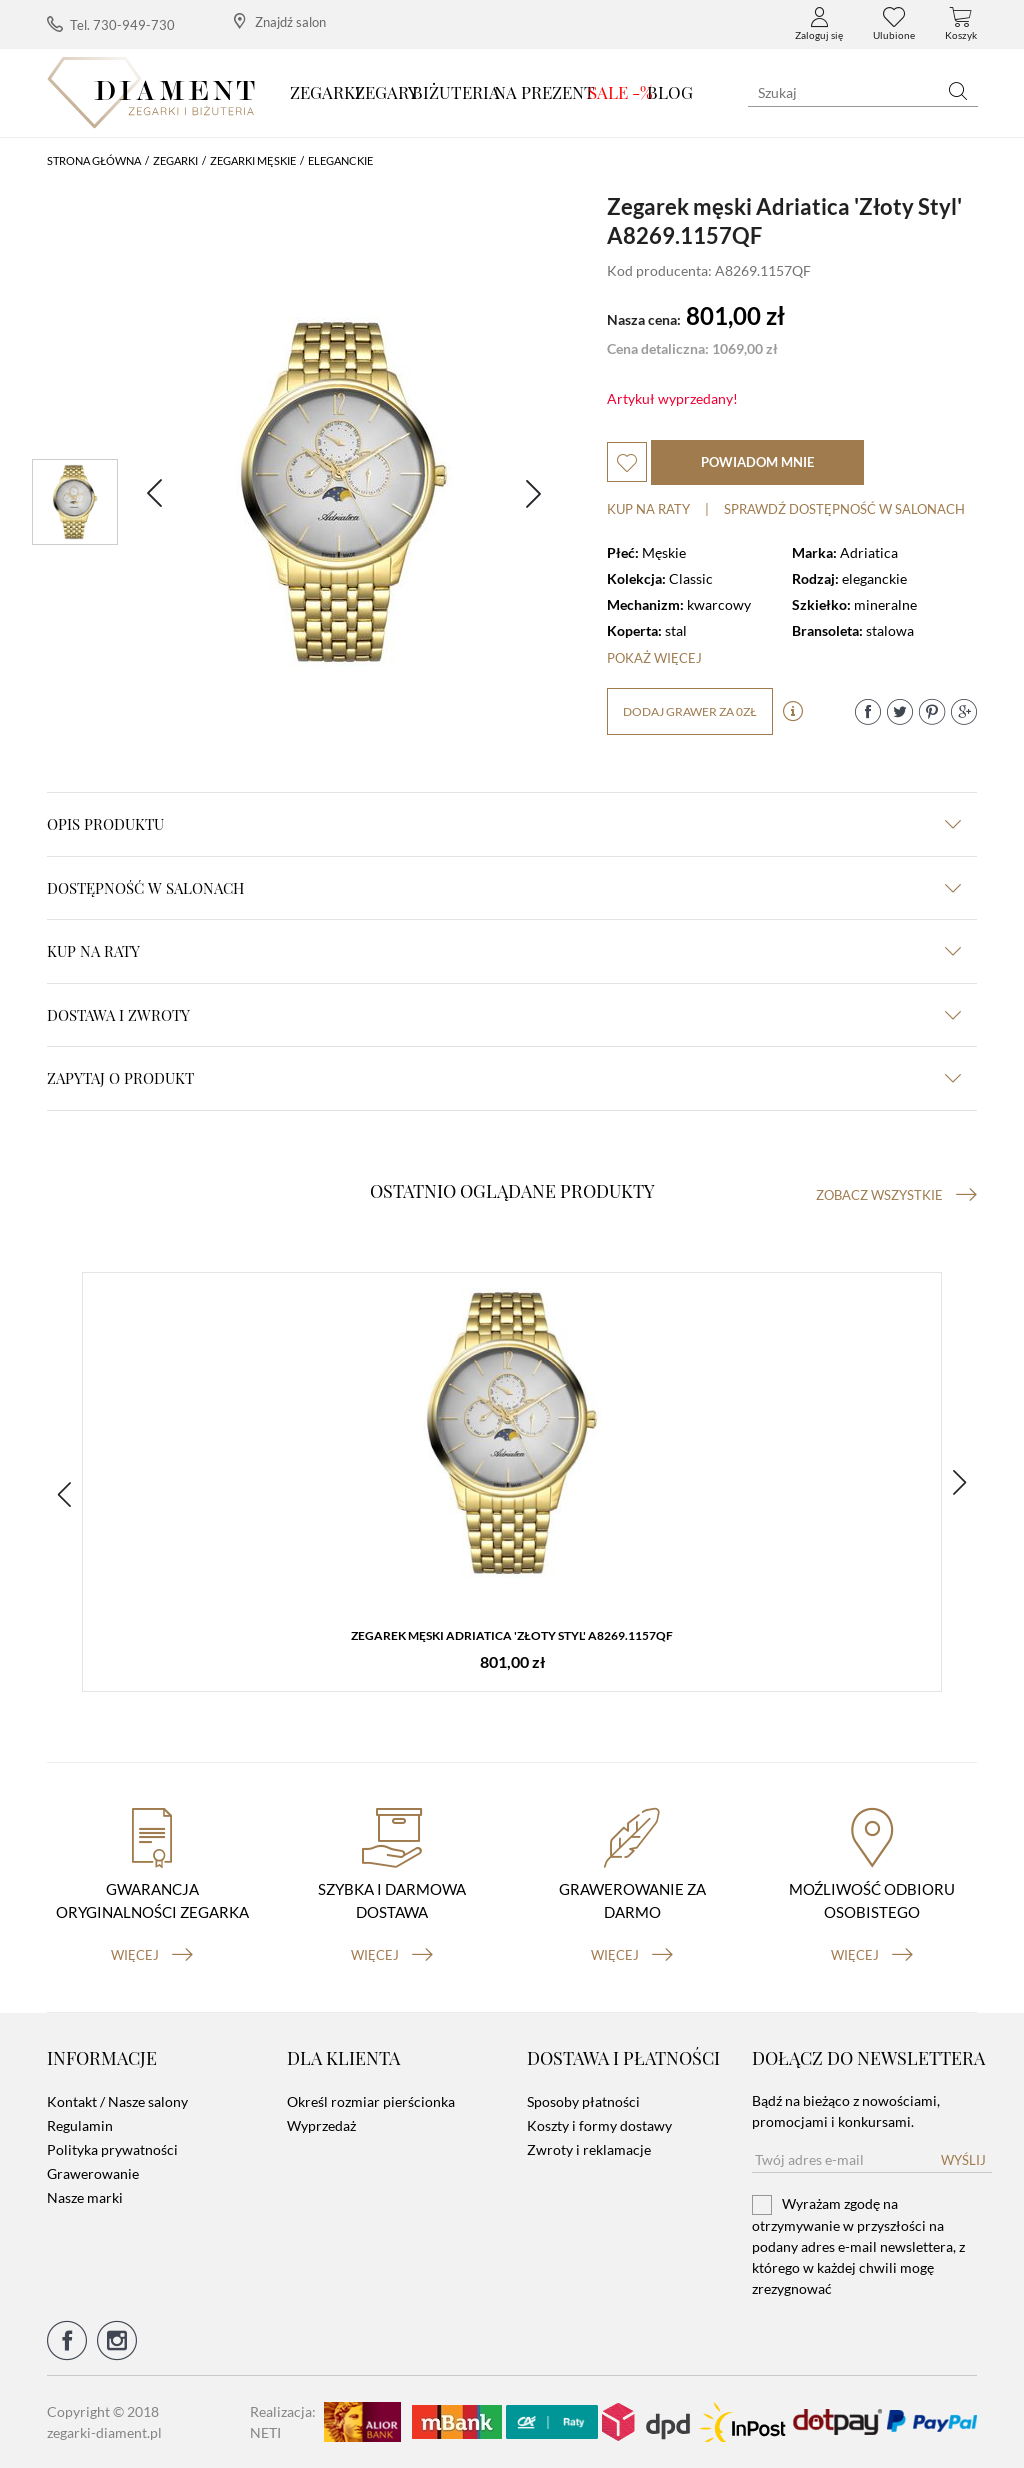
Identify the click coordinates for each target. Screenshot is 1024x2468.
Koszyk (961, 24)
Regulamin (80, 2125)
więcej (152, 1955)
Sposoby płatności (583, 2101)
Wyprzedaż (321, 2125)
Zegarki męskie (253, 160)
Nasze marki (85, 2197)
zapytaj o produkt (504, 1078)
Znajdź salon (280, 21)
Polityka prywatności (112, 2149)
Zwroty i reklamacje (589, 2149)
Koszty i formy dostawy (599, 2125)
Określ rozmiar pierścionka (371, 2101)
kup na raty (504, 951)
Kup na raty (648, 509)
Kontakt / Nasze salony (117, 2101)
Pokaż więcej (654, 658)
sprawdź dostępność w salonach (844, 509)
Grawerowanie (93, 2173)
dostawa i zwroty (504, 1015)
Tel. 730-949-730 (111, 24)
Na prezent (544, 92)
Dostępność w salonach (504, 888)
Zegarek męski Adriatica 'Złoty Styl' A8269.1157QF (512, 1635)
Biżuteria (456, 92)
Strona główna (94, 160)
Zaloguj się (819, 24)
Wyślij (963, 2160)
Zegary (386, 92)
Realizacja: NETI (283, 2422)
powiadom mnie (757, 462)
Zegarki (325, 92)
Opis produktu (504, 824)
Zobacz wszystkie (896, 1195)
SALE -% (620, 92)
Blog (670, 92)
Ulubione (894, 24)
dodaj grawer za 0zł (690, 711)
